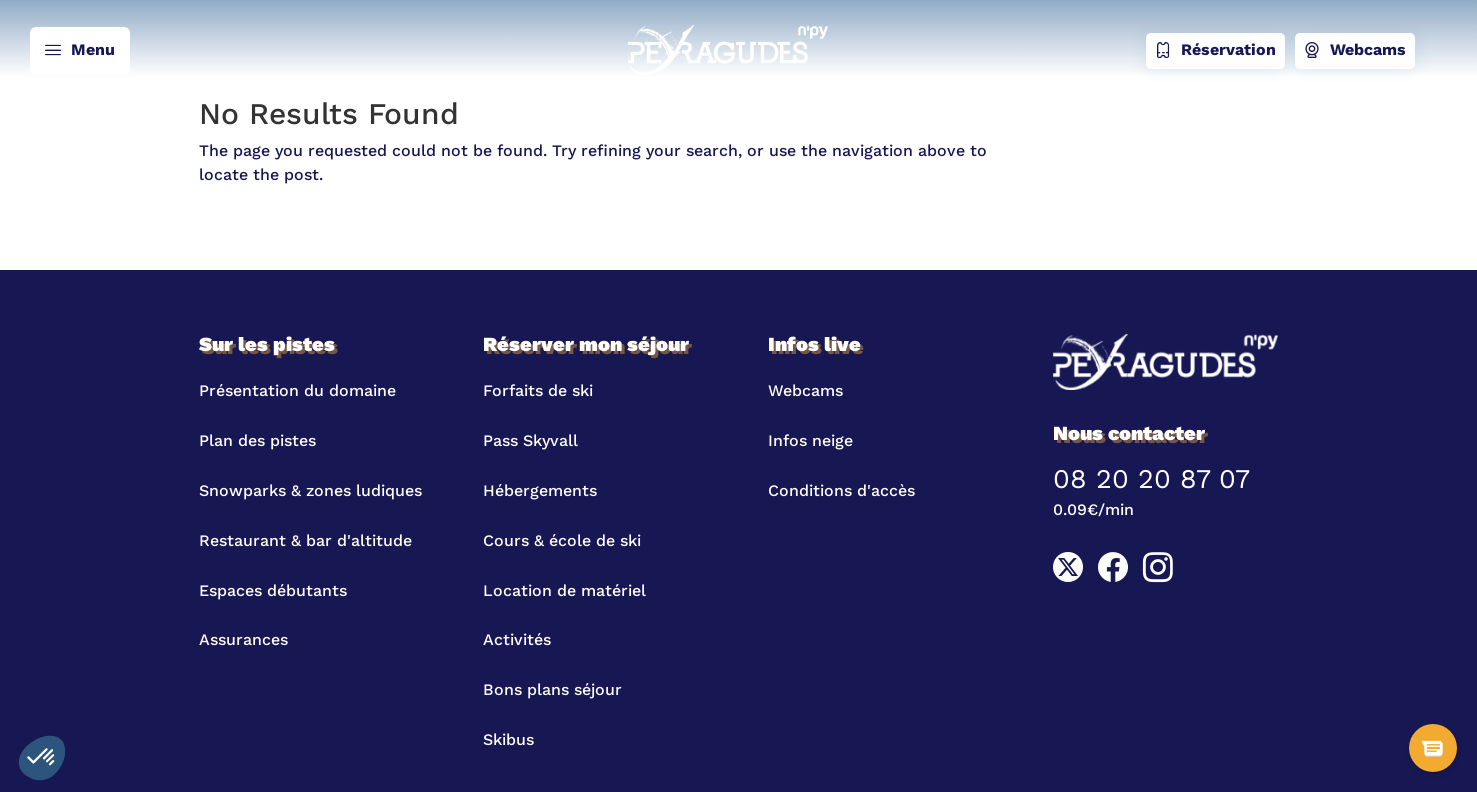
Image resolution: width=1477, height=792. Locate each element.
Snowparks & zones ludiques (310, 490)
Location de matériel (564, 590)
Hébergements (540, 490)
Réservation (1215, 51)
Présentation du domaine (297, 390)
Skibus (508, 739)
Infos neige (810, 440)
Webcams (1355, 51)
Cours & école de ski (562, 540)
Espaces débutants (273, 590)
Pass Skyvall (530, 440)
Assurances (243, 639)
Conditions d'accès (841, 490)
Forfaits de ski (538, 390)
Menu (80, 51)
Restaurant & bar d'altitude (305, 540)
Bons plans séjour (552, 689)
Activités (517, 639)
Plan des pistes (257, 440)
